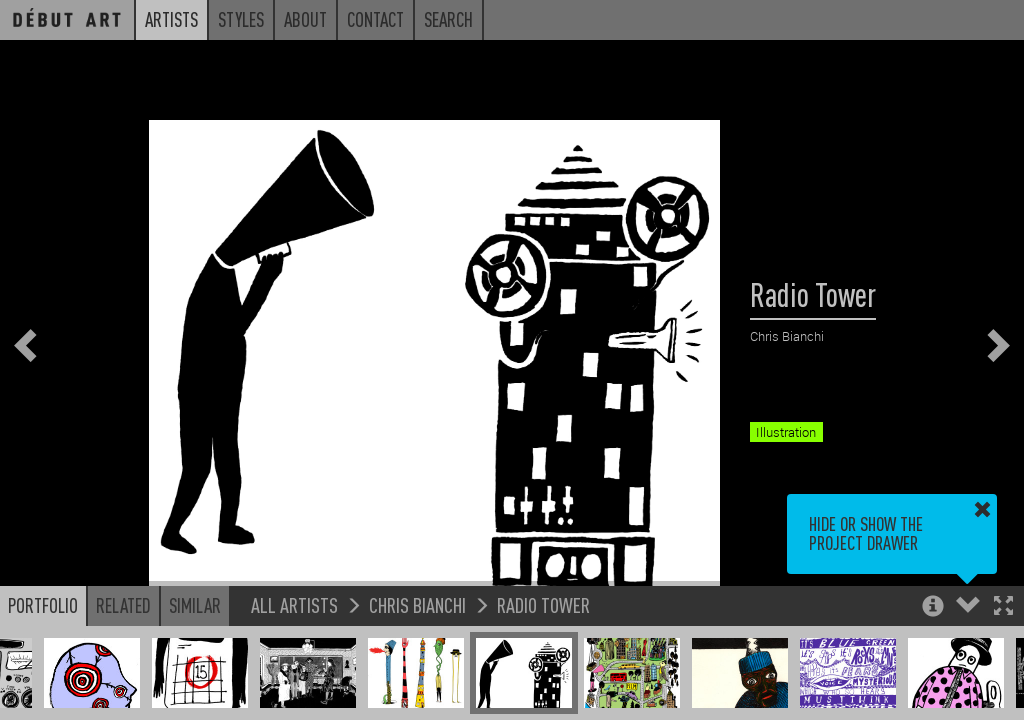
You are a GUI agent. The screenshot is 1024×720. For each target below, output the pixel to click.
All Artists (294, 604)
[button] (1003, 607)
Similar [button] (195, 605)
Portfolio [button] (43, 605)
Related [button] (123, 605)
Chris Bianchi (417, 604)
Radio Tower (543, 604)
